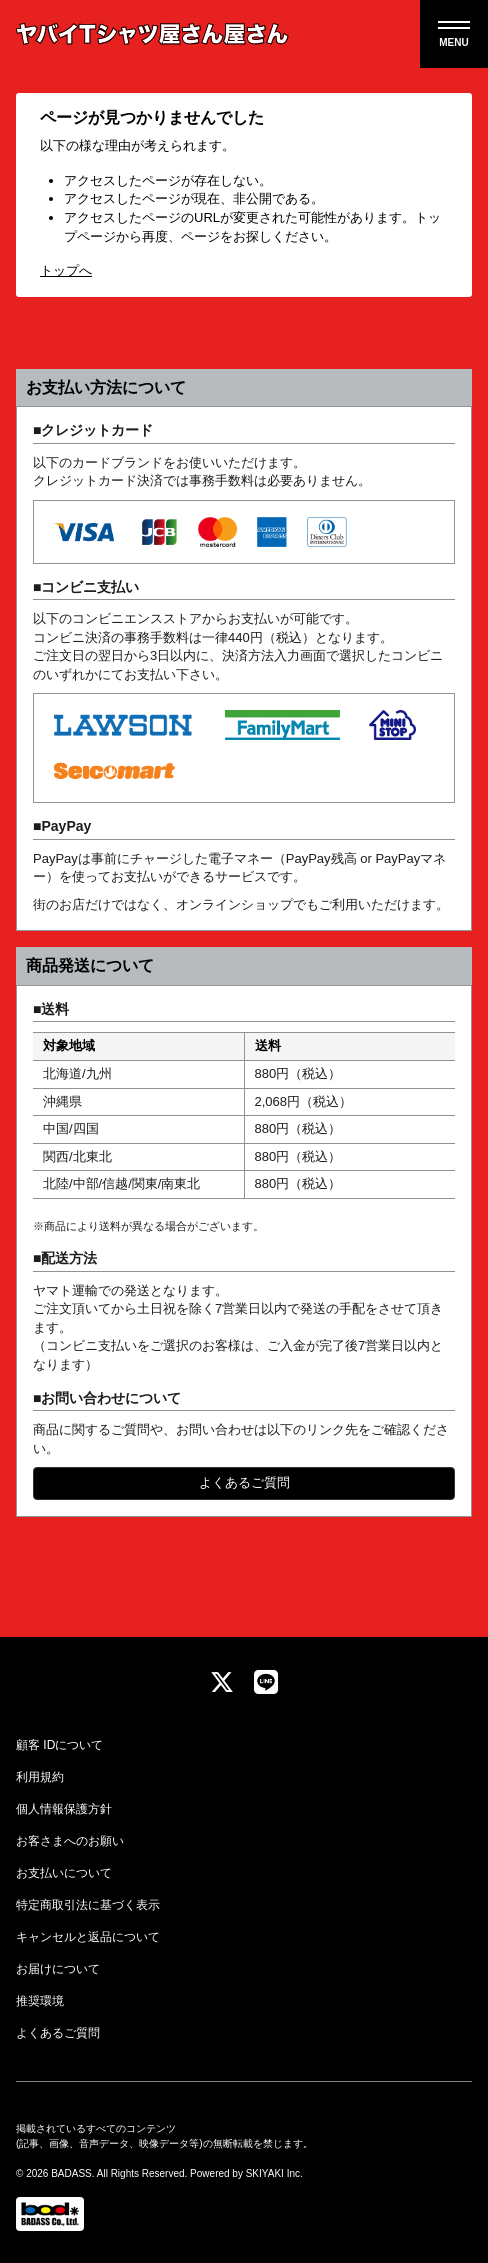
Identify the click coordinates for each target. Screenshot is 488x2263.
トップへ (66, 270)
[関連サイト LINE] (266, 1683)
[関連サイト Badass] (50, 2214)
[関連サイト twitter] (222, 1683)
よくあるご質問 (244, 1482)
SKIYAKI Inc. (274, 2173)
